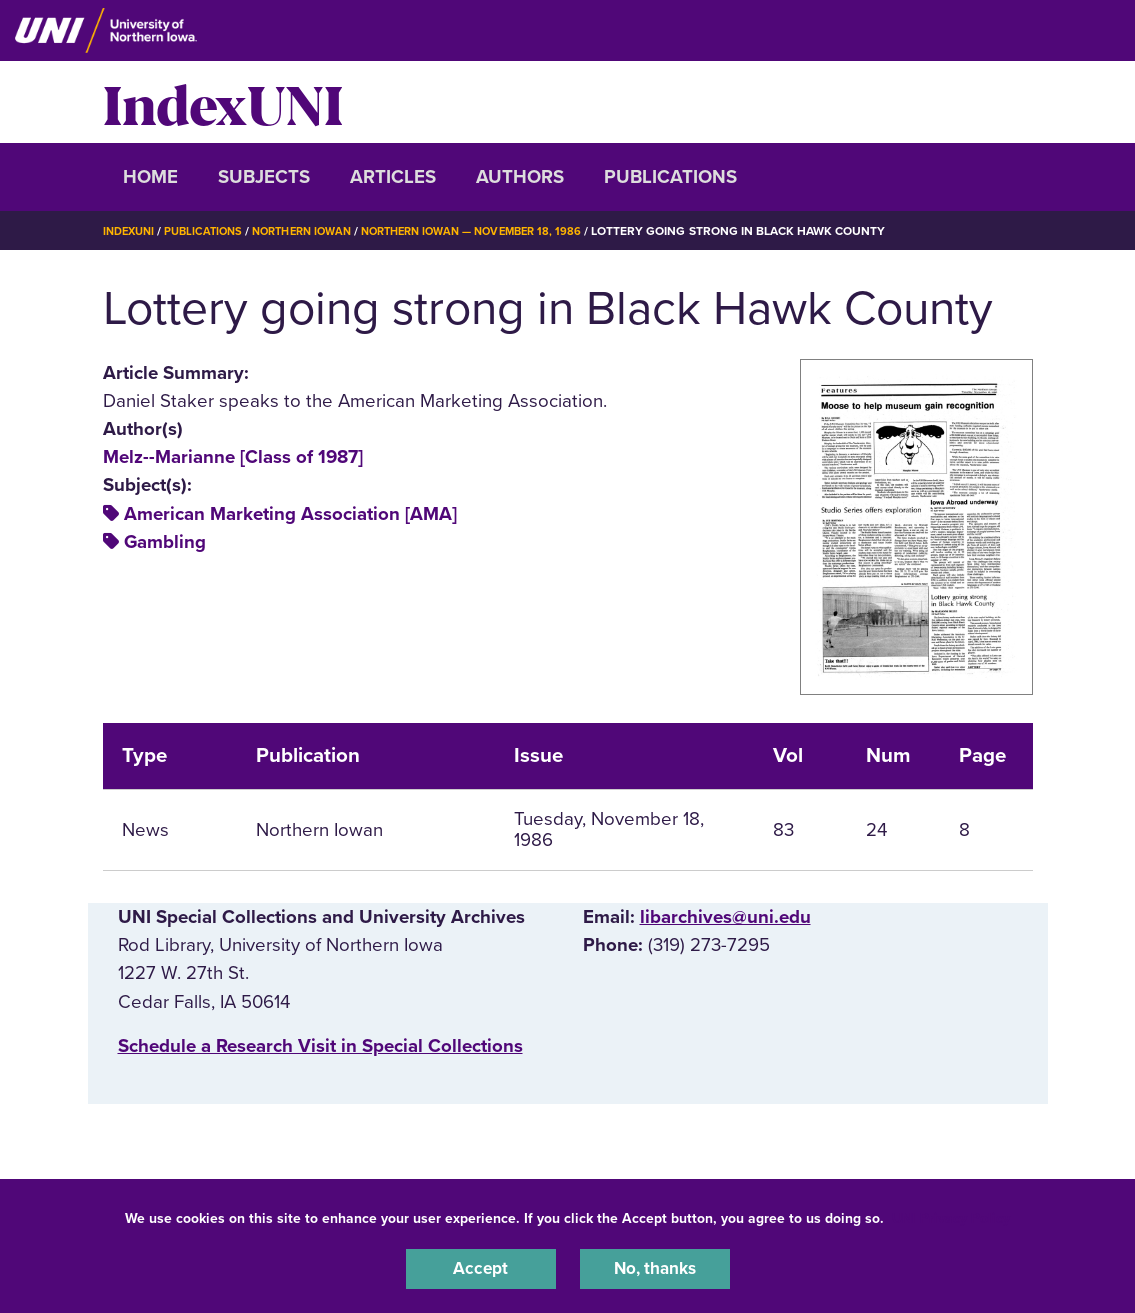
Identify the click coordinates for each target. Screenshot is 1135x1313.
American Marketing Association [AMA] (290, 514)
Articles (393, 177)
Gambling (165, 542)
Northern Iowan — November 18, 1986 (501, 231)
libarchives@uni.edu (725, 917)
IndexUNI (223, 102)
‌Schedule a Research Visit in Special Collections (320, 1046)
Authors (520, 177)
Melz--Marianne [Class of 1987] (233, 457)
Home (150, 177)
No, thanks (655, 1267)
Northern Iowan (317, 231)
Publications (670, 177)
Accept (481, 1267)
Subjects (264, 177)
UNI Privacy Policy (951, 1214)
